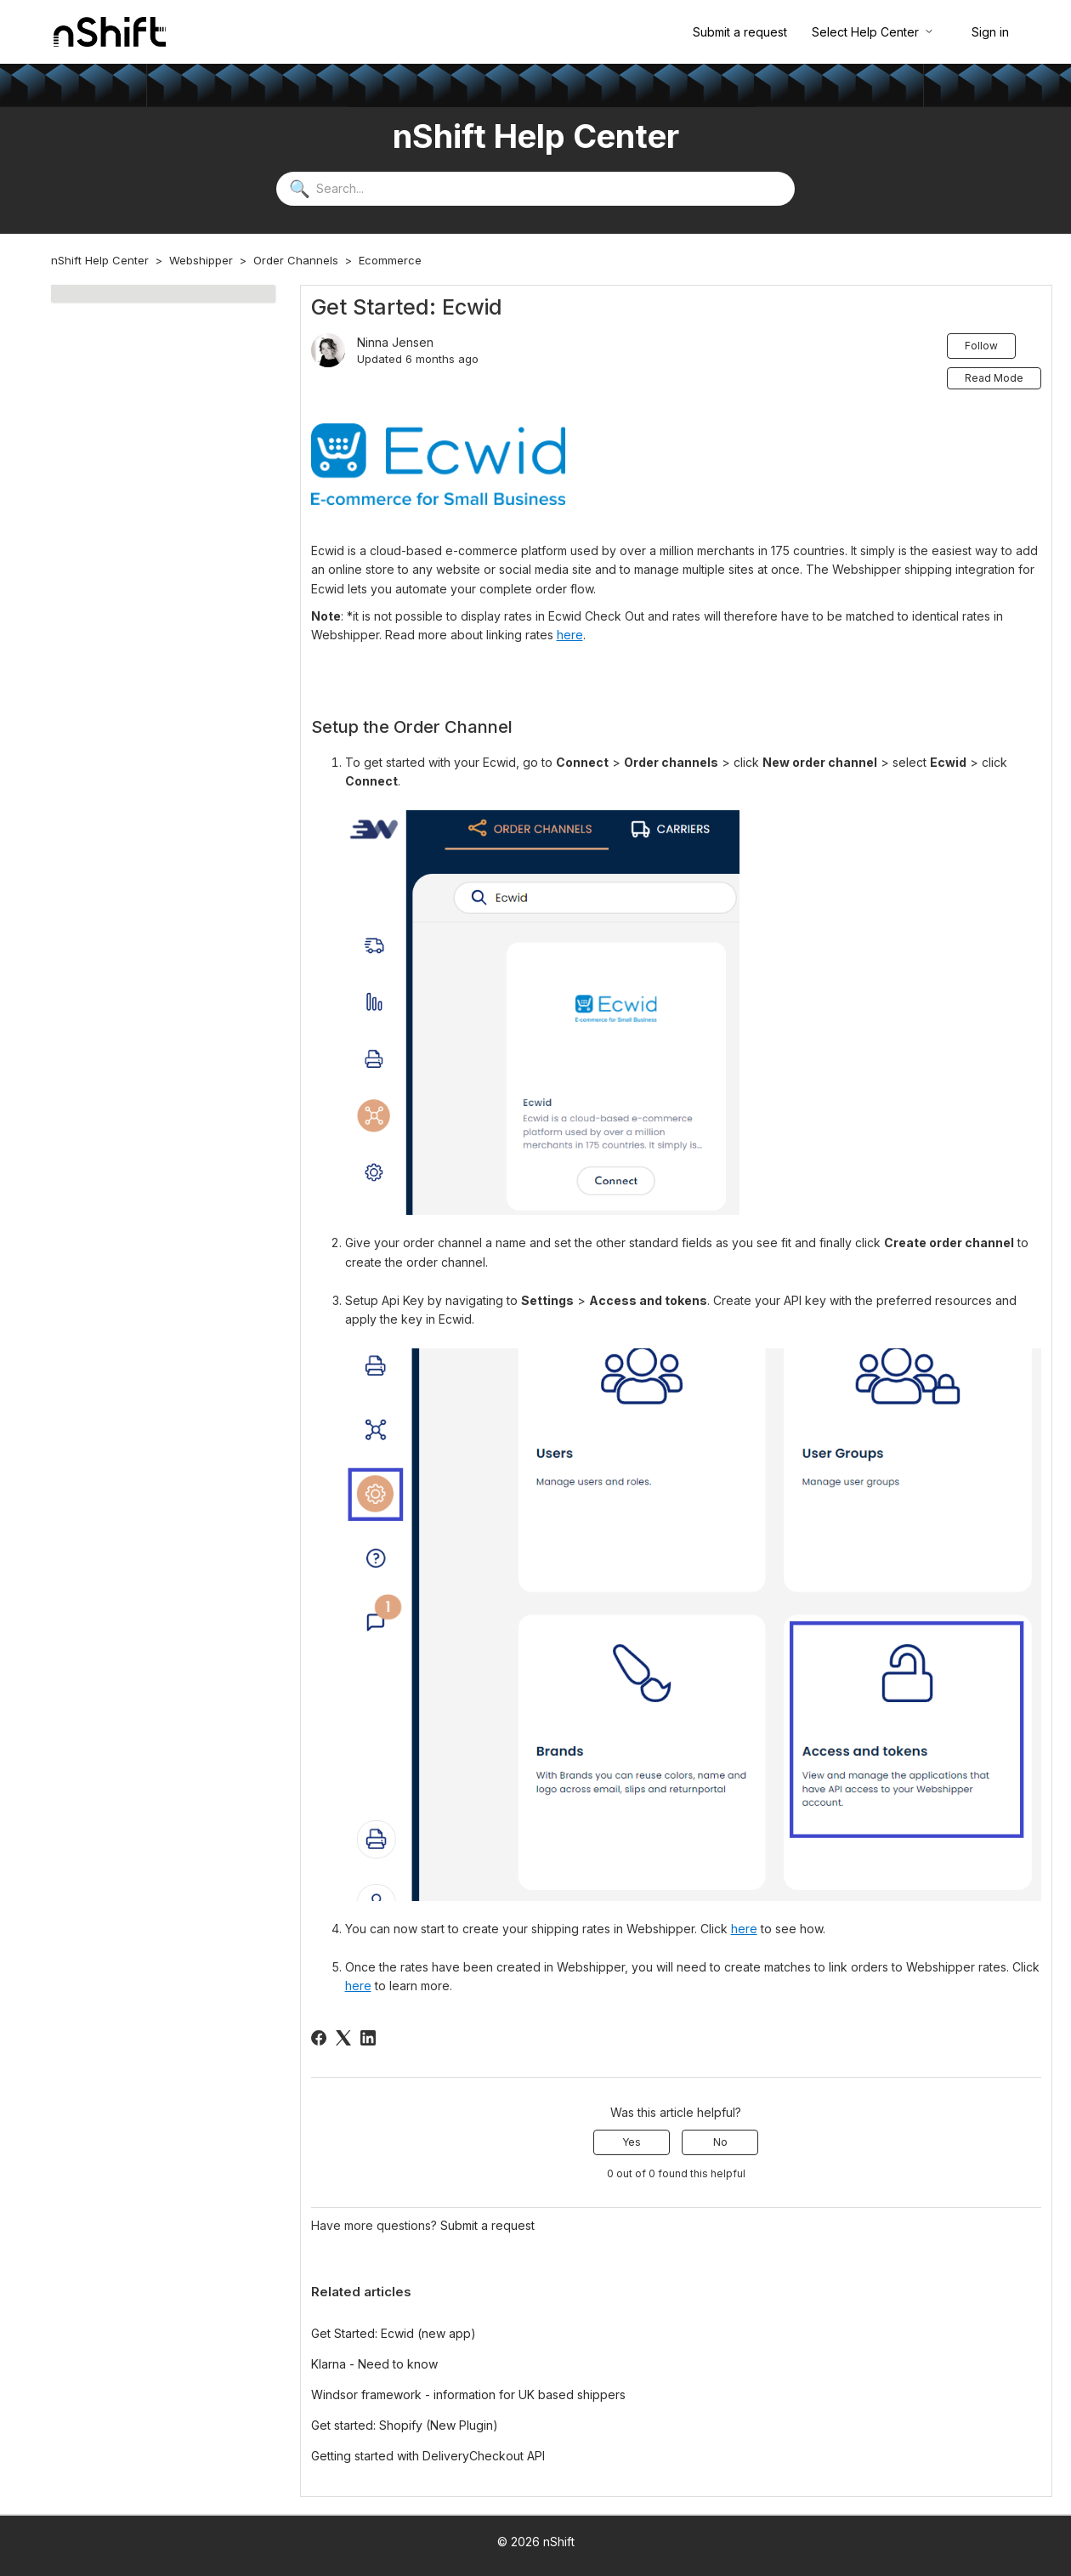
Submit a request (740, 32)
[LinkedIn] (368, 2037)
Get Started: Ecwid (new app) (393, 2333)
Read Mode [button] (994, 378)
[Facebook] (318, 2037)
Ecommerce (390, 260)
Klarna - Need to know (374, 2364)
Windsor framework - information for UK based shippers (468, 2394)
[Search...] (535, 189)
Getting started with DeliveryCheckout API (428, 2455)
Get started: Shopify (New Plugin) (404, 2425)
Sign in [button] (990, 32)
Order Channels (295, 260)
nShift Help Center (100, 260)
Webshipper (201, 260)
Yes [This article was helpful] (631, 2142)
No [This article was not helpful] (720, 2142)
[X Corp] (343, 2037)
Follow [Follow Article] (981, 345)
